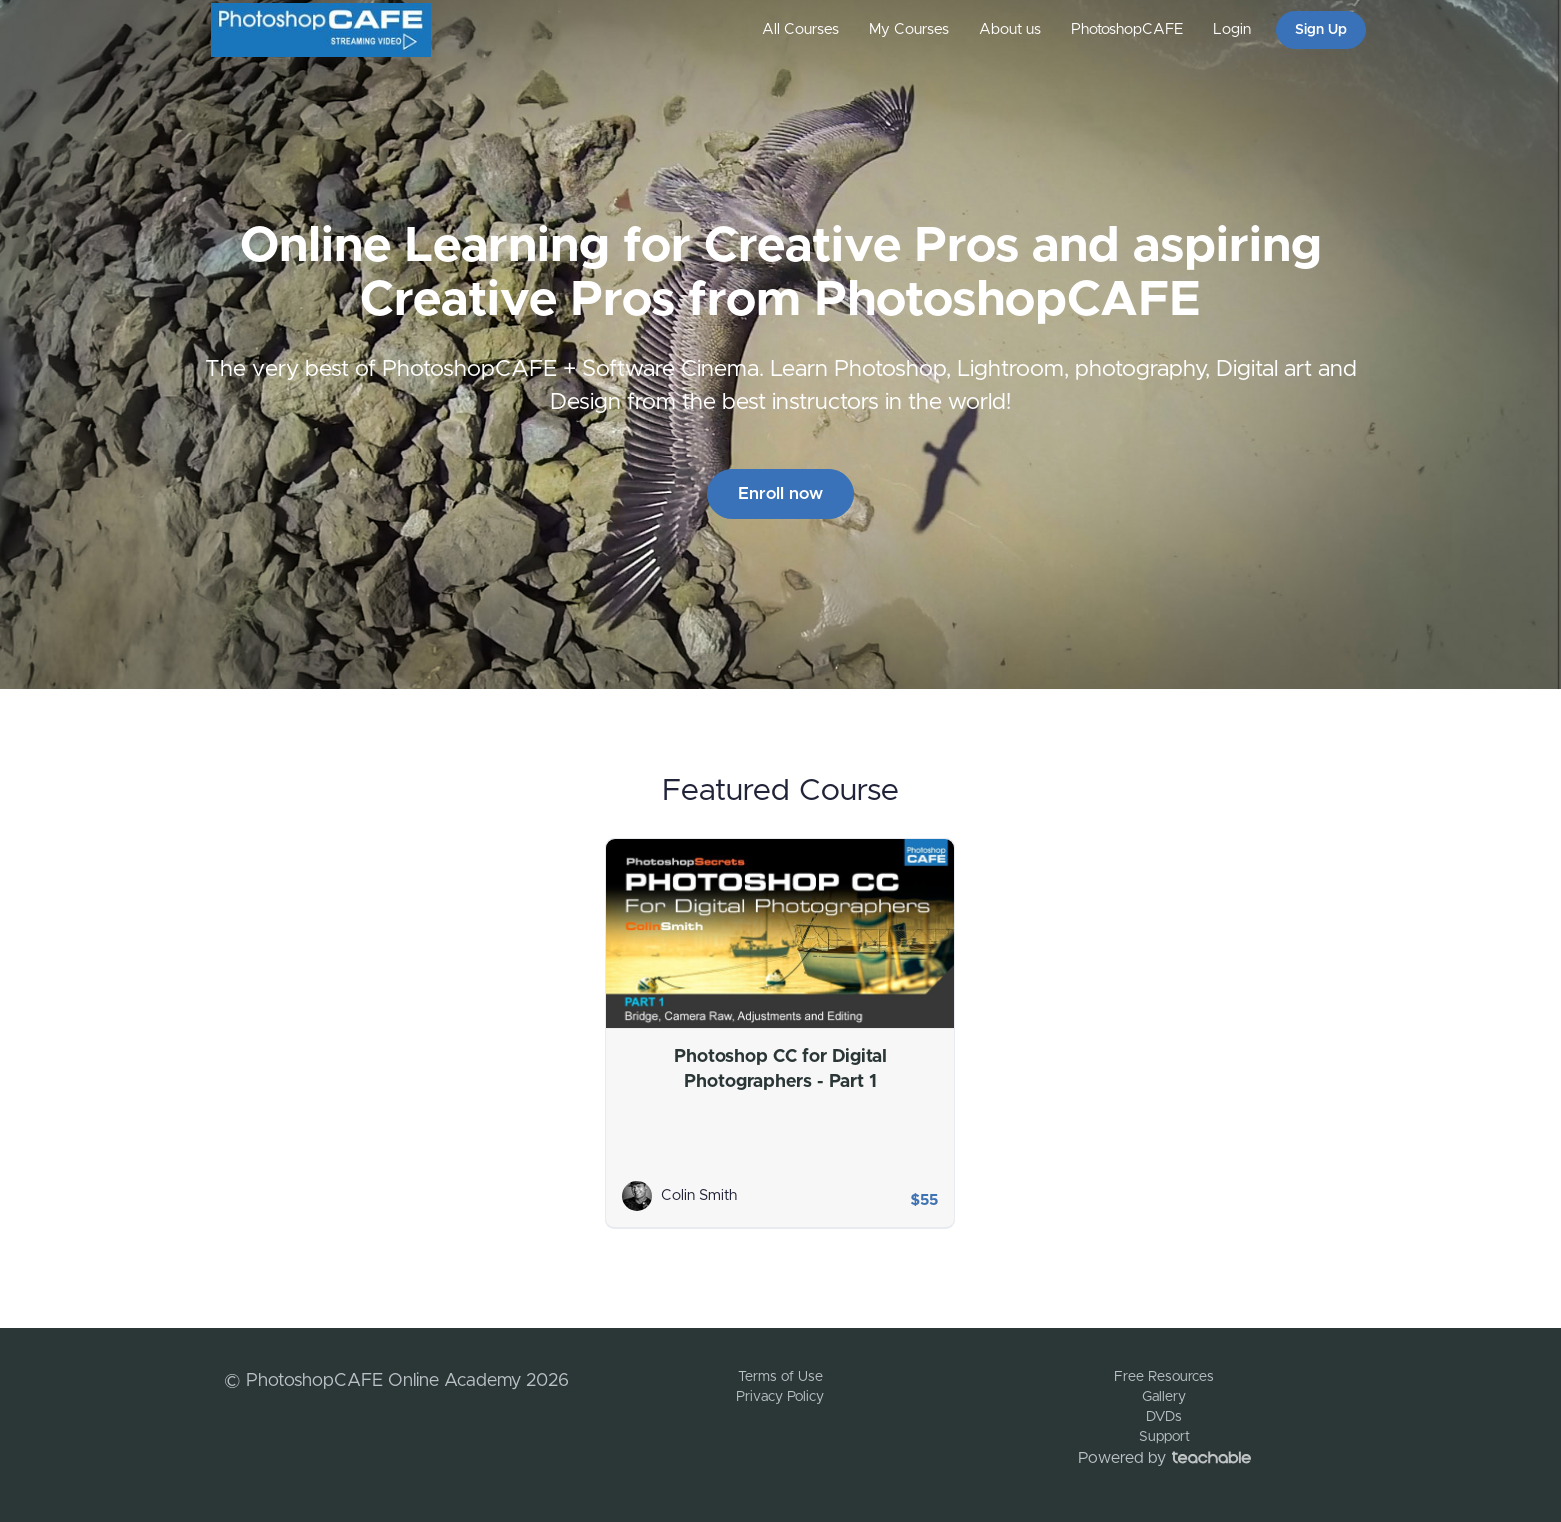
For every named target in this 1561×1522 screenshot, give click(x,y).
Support (1164, 1437)
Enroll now (780, 493)
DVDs (1164, 1417)
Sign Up (1321, 30)
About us (1010, 29)
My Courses (909, 29)
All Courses (800, 29)
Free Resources (1164, 1377)
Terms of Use (780, 1377)
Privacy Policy (780, 1397)
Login (1232, 29)
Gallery (1164, 1397)
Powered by (1164, 1458)
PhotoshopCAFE (1127, 29)
